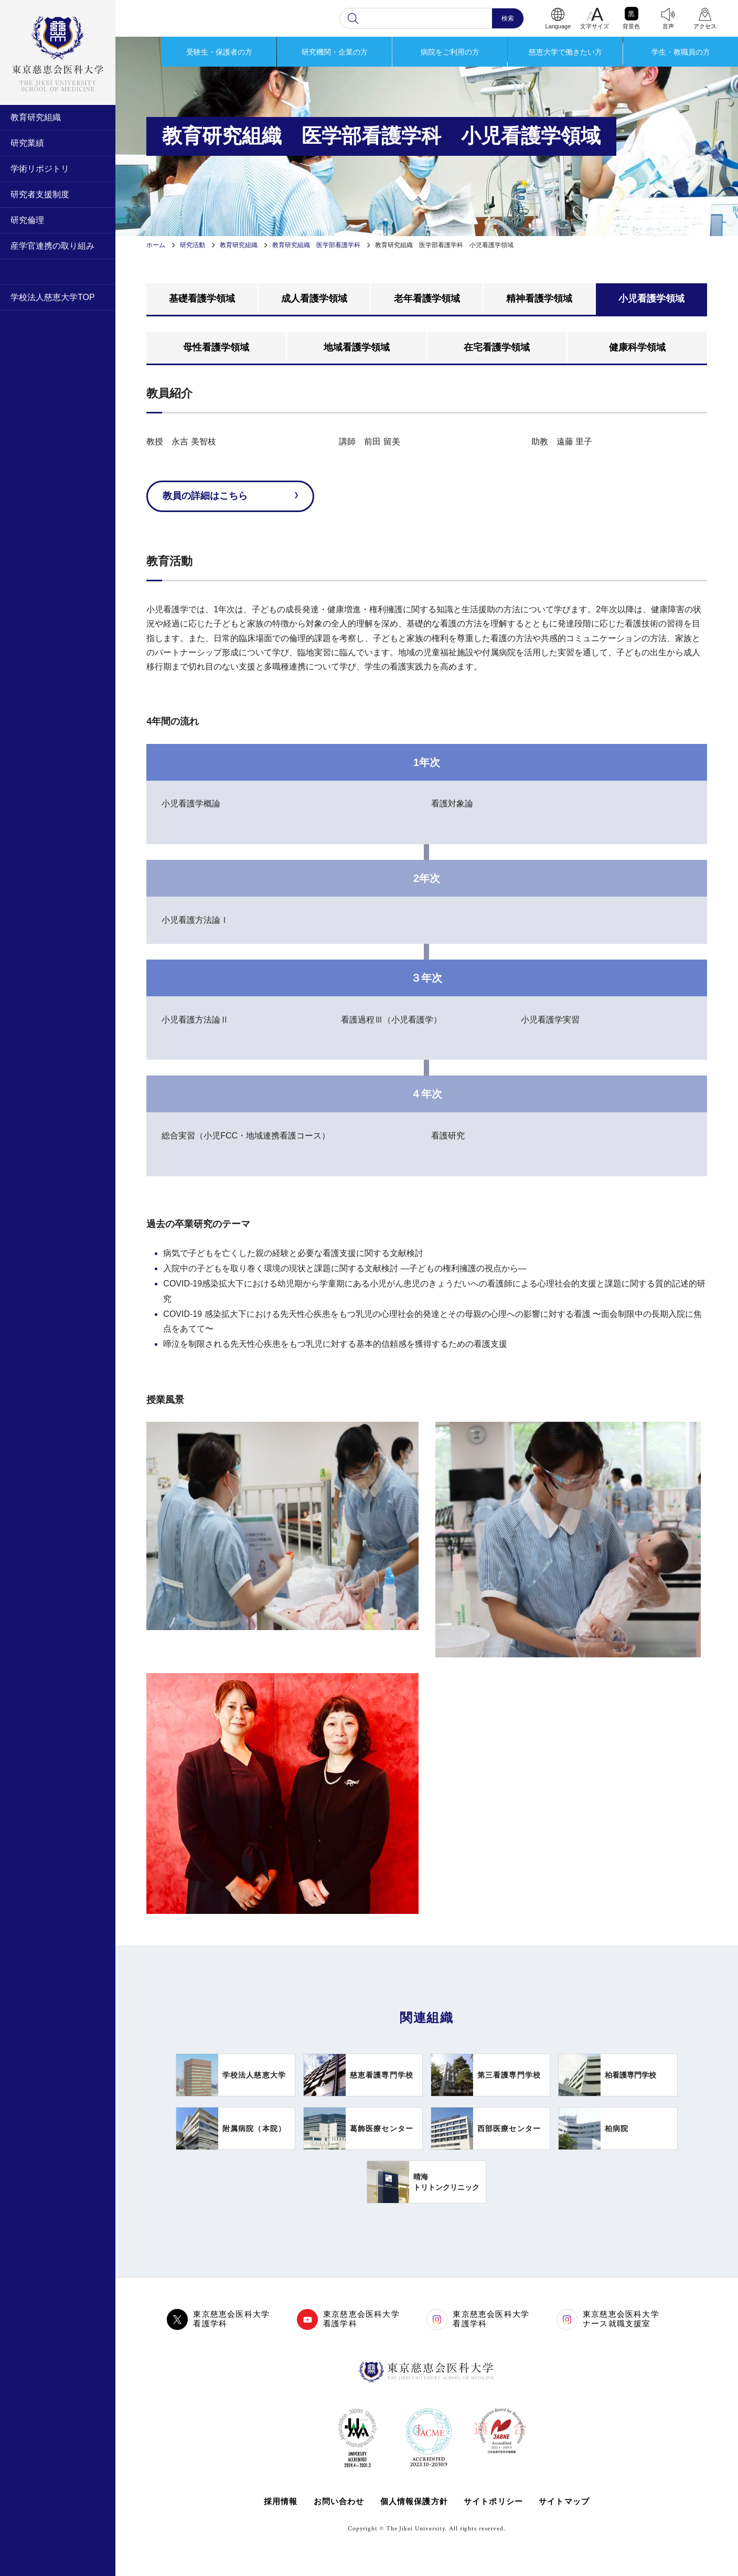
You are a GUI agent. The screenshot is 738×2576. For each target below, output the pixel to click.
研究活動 (192, 245)
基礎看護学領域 (202, 298)
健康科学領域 (637, 347)
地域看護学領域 (357, 347)
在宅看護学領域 (497, 347)
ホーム (155, 245)
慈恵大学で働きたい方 (565, 52)
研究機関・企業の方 (335, 52)
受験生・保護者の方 (219, 52)
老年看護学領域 (427, 298)
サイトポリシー (493, 2501)
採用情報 (280, 2501)
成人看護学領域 (314, 298)
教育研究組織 (35, 117)
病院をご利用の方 (450, 52)
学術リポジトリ (39, 168)
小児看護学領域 (651, 298)
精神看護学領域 (539, 298)
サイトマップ (564, 2501)
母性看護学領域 (216, 347)
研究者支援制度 (39, 194)
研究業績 (27, 143)
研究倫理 (27, 220)
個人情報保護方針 (414, 2501)
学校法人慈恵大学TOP (52, 297)
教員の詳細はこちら (205, 496)
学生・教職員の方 (680, 52)
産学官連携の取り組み (52, 245)
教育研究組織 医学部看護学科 (316, 245)
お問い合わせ (338, 2501)
